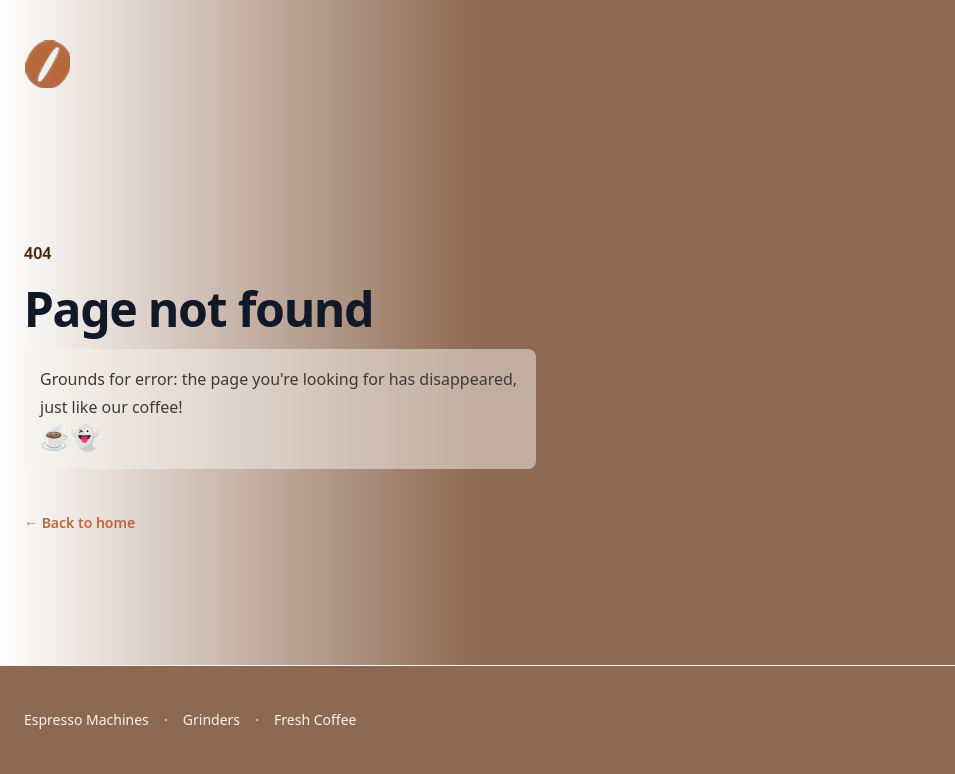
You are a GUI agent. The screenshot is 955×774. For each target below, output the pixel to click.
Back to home (79, 522)
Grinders (211, 719)
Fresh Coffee (315, 719)
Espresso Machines (86, 719)
